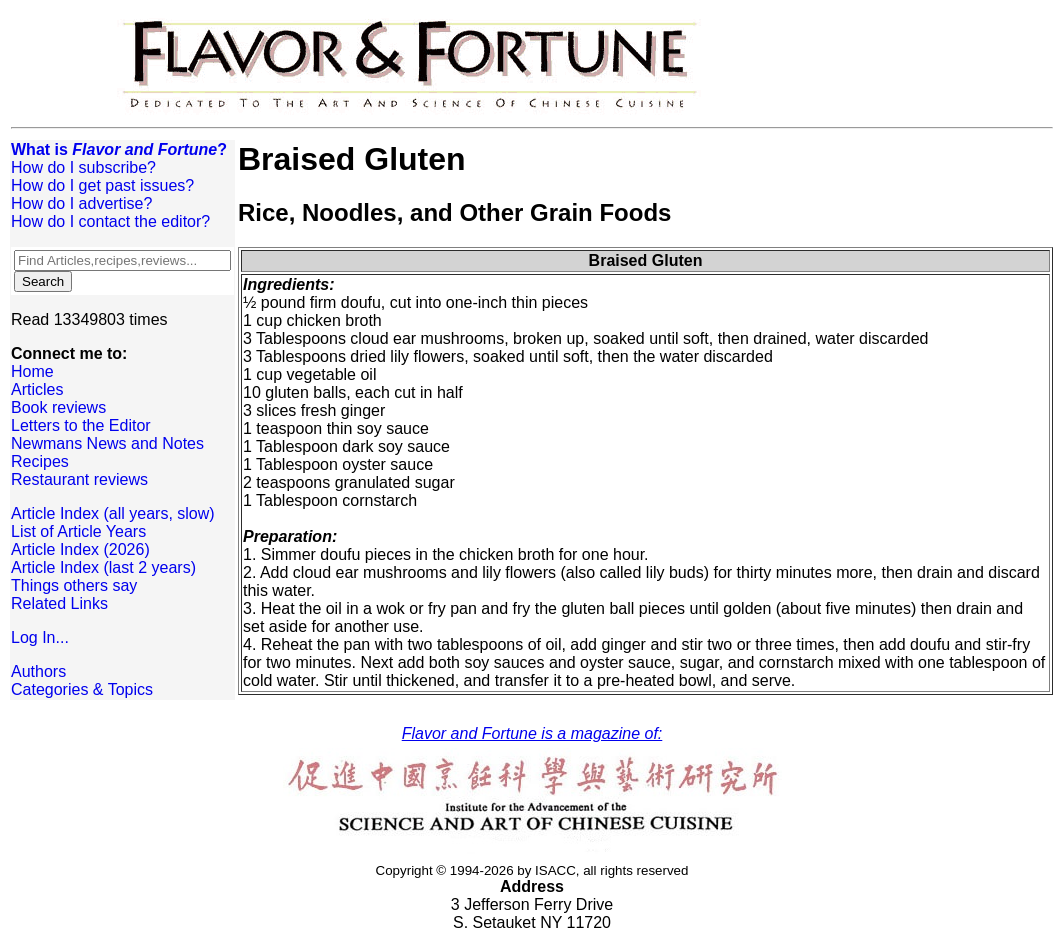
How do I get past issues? (102, 185)
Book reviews (58, 407)
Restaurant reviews (79, 479)
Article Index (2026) (80, 549)
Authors (38, 671)
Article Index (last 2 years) (103, 567)
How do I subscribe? (83, 167)
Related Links (59, 603)
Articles (37, 389)
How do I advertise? (81, 203)
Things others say (74, 585)
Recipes (40, 461)
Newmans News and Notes (107, 443)
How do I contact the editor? (110, 221)
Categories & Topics (82, 689)
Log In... (40, 637)
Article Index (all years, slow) (113, 513)
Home (32, 371)
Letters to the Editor (81, 425)
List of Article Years (78, 531)
